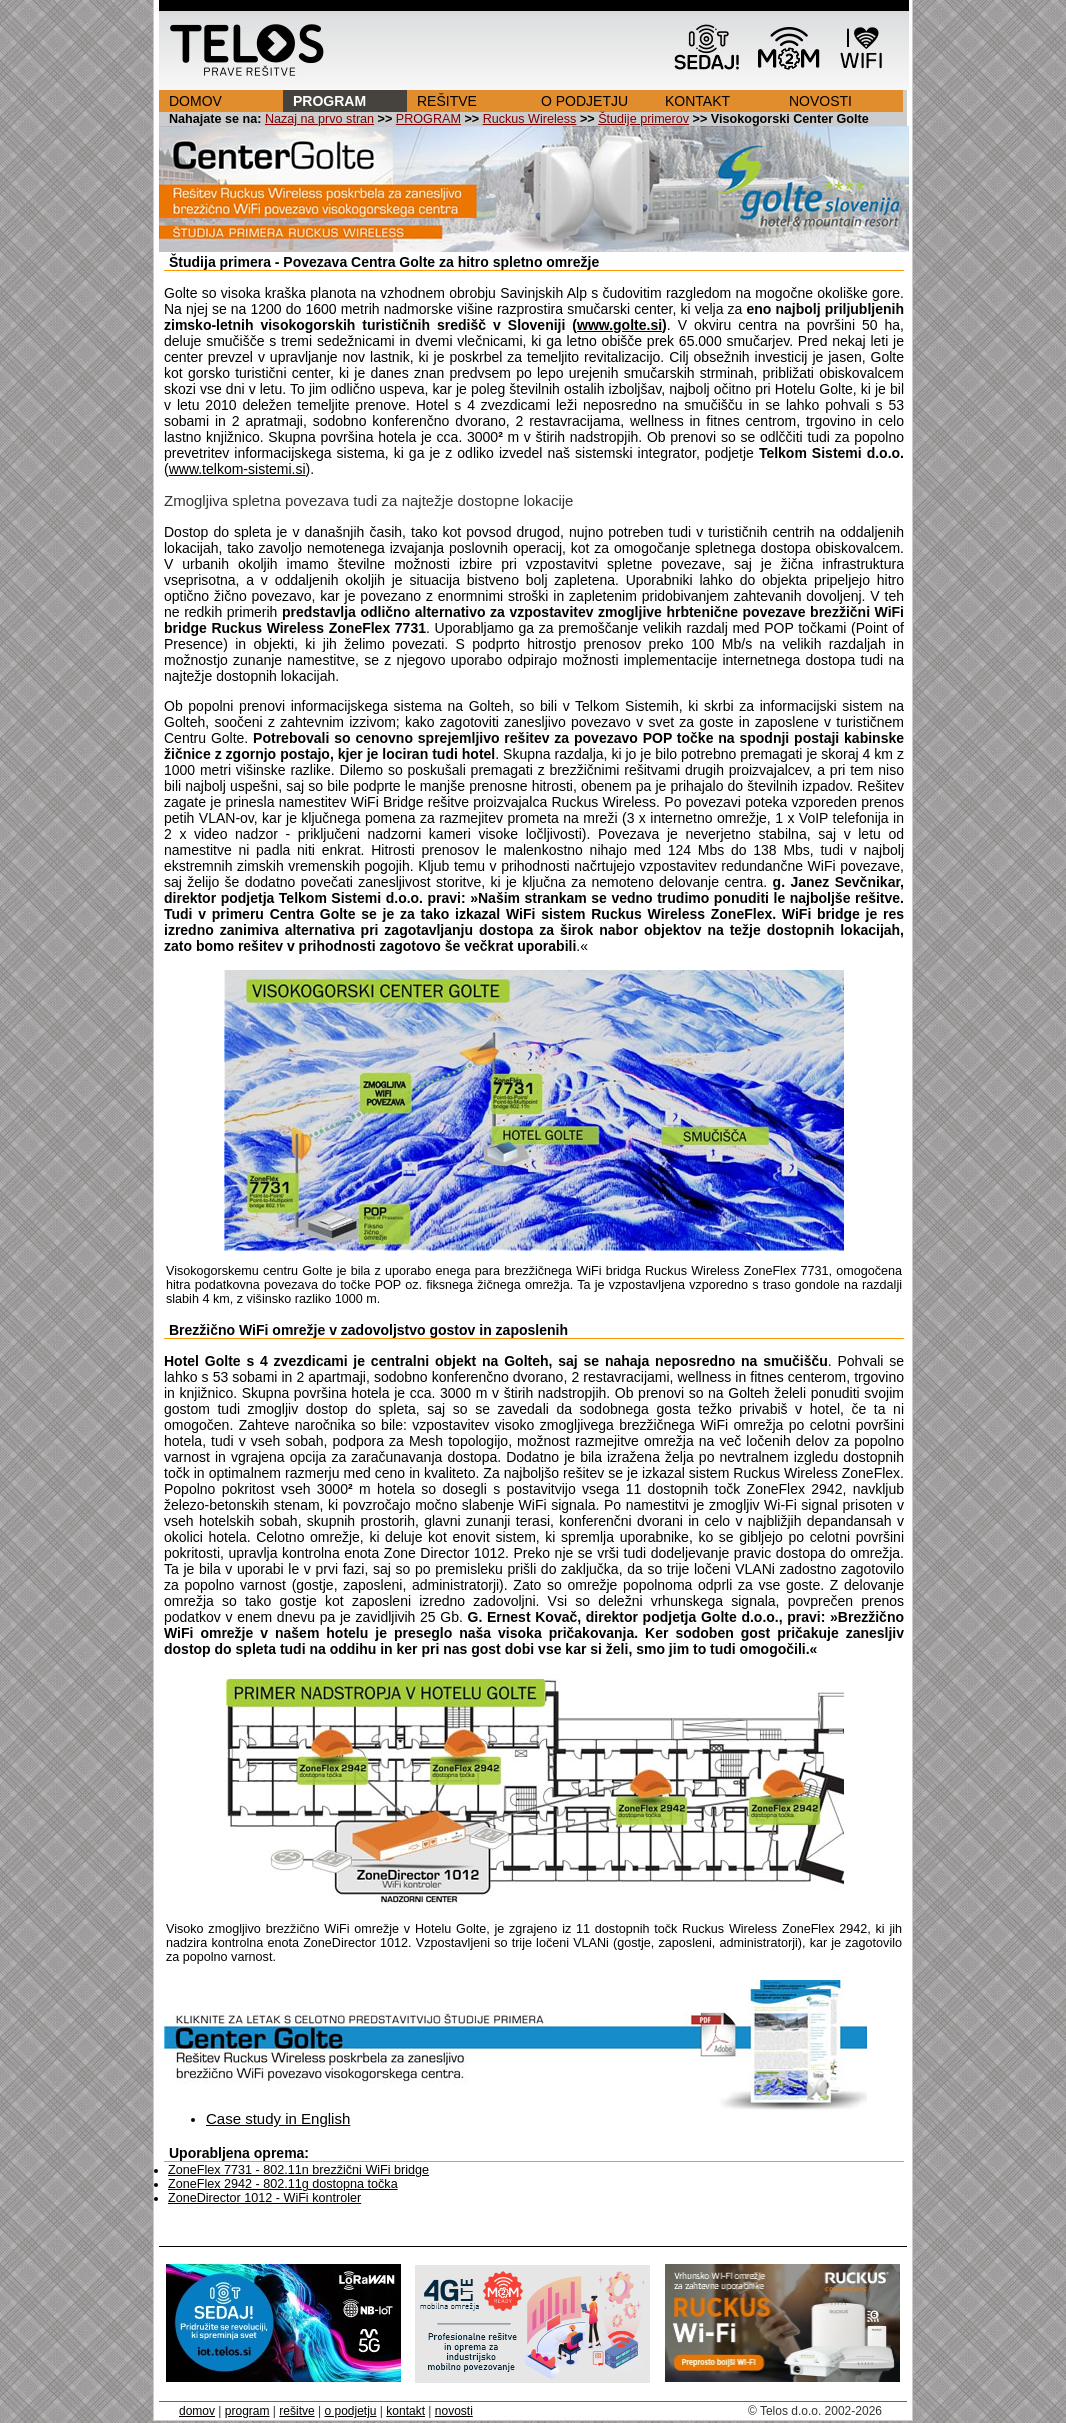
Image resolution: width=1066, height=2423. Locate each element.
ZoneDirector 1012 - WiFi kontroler (264, 2198)
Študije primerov (643, 119)
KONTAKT (697, 101)
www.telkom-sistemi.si (237, 469)
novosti (454, 2411)
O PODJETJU (584, 101)
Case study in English (278, 2118)
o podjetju (350, 2411)
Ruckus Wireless (530, 119)
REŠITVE (447, 101)
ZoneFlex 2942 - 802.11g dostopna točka (283, 2184)
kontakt (405, 2411)
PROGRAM (329, 101)
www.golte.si (619, 325)
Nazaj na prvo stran (319, 119)
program (247, 2411)
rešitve (296, 2411)
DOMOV (195, 101)
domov (197, 2411)
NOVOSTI (820, 101)
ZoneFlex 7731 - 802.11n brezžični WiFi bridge (298, 2170)
